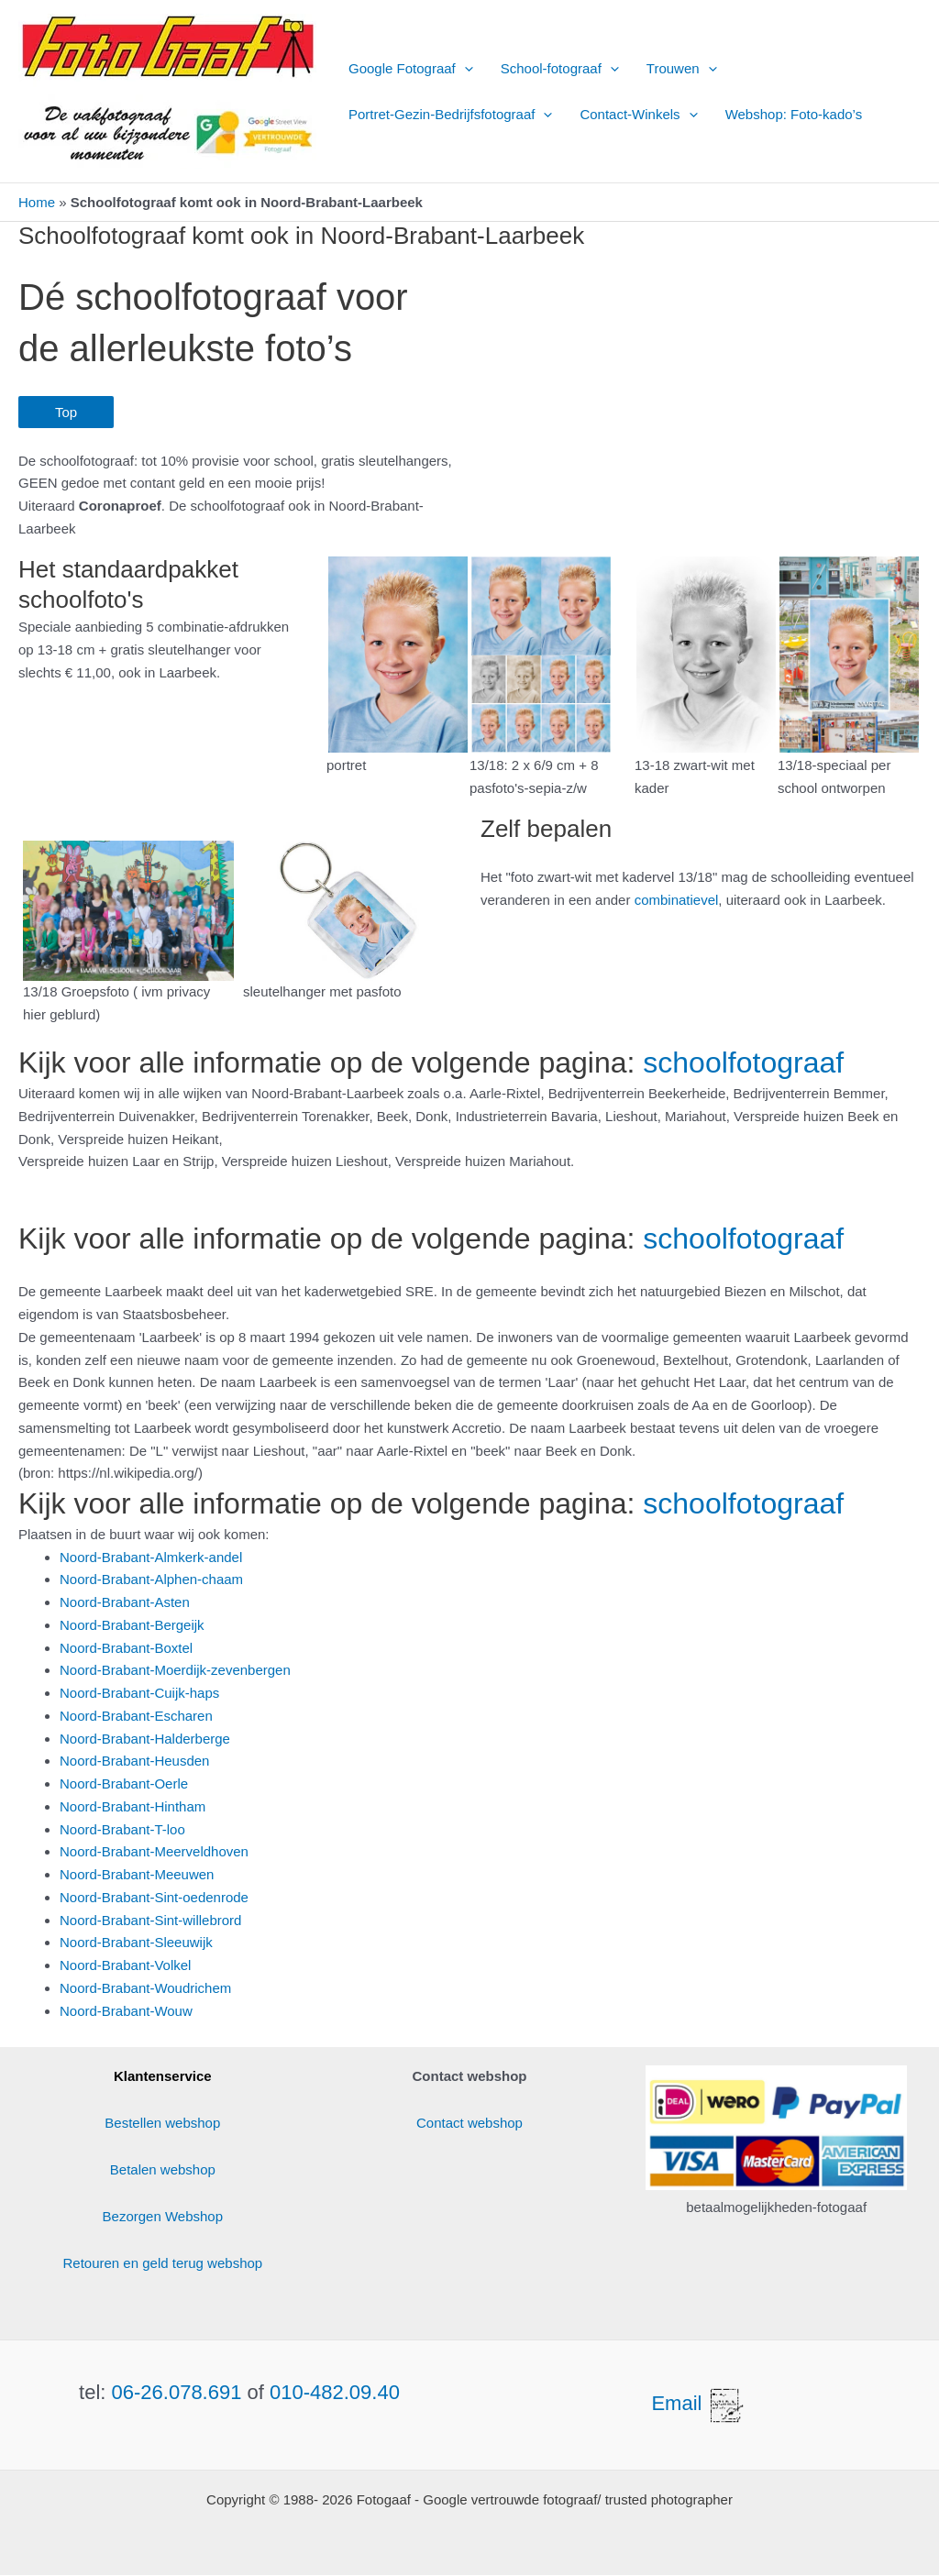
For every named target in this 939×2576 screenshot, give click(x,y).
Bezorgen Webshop (163, 2216)
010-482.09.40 (335, 2392)
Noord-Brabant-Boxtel (126, 1648)
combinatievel (677, 900)
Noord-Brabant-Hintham (132, 1806)
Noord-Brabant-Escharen (136, 1715)
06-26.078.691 (177, 2392)
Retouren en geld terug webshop (163, 2263)
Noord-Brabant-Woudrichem (145, 1988)
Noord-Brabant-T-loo (122, 1829)
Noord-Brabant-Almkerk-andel (151, 1557)
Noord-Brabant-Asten (125, 1602)
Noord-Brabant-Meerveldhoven (154, 1851)
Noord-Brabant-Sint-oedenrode (154, 1897)
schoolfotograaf (743, 1062)
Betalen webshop (162, 2169)
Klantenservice (163, 2076)
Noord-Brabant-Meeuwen (137, 1874)
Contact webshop (469, 2122)
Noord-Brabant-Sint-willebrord (150, 1920)
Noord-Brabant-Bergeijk (132, 1625)
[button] (464, 69)
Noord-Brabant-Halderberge (145, 1738)
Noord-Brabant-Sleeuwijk (136, 1942)
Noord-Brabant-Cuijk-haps (139, 1693)
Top (66, 412)
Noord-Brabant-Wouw (126, 2011)
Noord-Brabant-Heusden (134, 1760)
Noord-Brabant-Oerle (124, 1783)
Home (36, 202)
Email (699, 2403)
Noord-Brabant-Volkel (125, 1965)
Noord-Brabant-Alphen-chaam (151, 1579)
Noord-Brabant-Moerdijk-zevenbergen (175, 1670)
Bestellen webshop (162, 2122)
